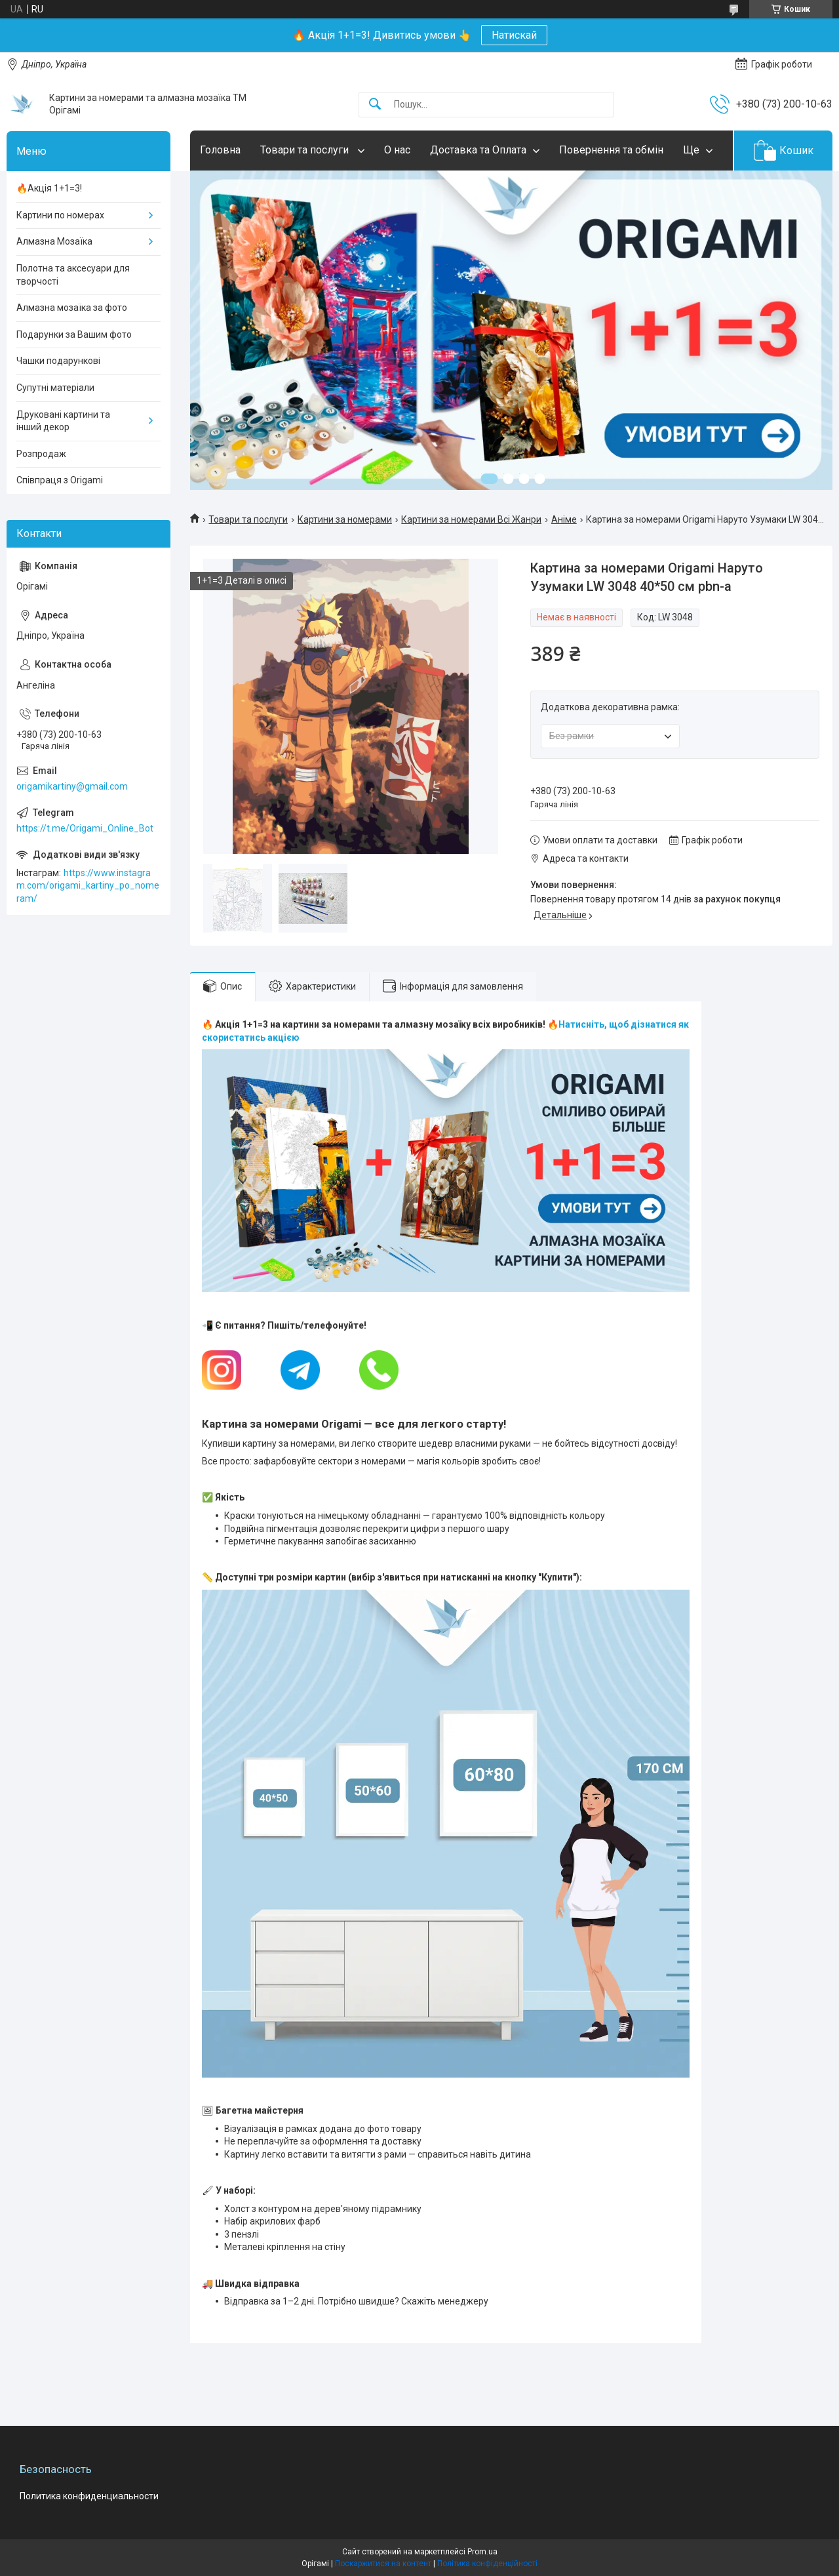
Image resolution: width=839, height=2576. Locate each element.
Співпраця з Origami (59, 480)
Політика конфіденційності (487, 2563)
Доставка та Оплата (478, 150)
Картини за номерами (345, 519)
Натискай (514, 35)
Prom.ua (482, 2551)
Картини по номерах (60, 215)
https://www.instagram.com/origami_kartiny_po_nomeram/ (87, 886)
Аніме (564, 519)
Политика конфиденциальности (89, 2496)
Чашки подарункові (58, 360)
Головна (220, 150)
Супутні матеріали (55, 387)
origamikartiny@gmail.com (72, 786)
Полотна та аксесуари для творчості (73, 275)
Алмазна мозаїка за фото (71, 307)
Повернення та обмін (611, 150)
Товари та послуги (305, 150)
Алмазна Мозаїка (54, 241)
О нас (397, 150)
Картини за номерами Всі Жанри (471, 519)
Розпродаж (41, 454)
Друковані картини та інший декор (63, 421)
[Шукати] (375, 104)
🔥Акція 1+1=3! (49, 188)
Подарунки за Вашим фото (74, 334)
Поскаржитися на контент (383, 2563)
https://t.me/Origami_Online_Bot (84, 828)
